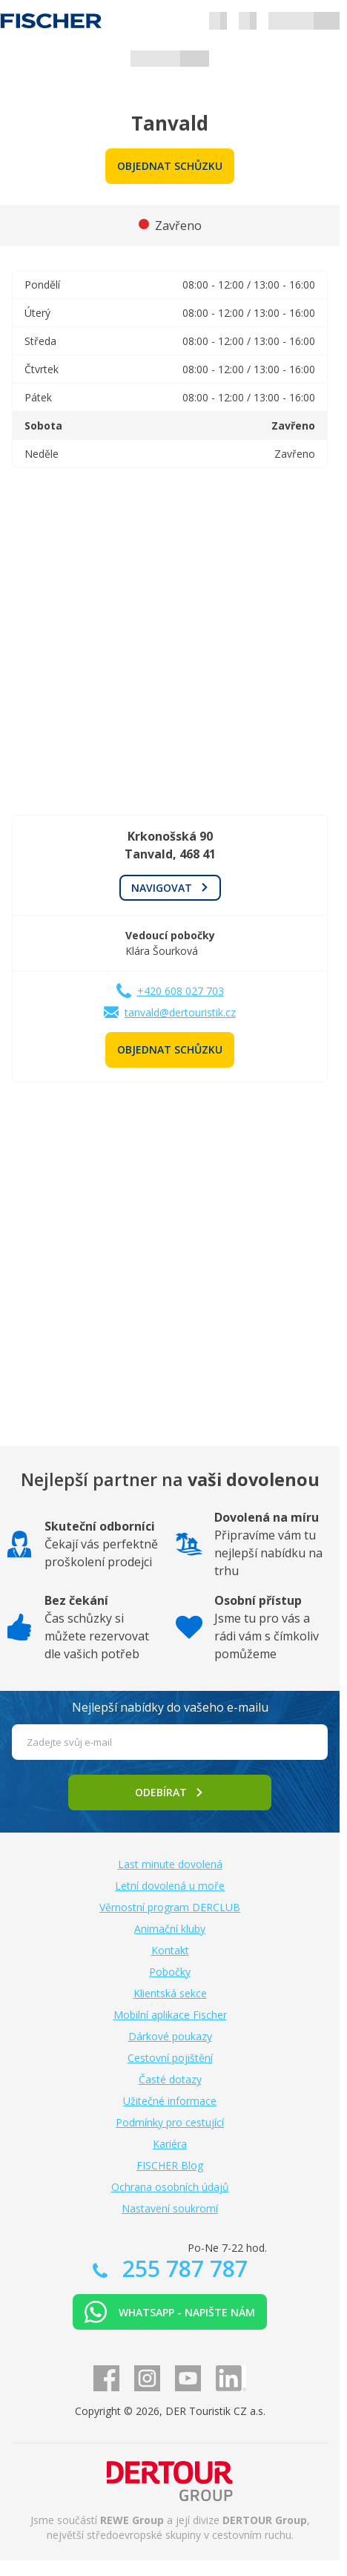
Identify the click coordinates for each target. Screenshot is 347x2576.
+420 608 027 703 (180, 991)
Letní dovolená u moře (170, 1886)
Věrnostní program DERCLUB (169, 1907)
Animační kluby (169, 1929)
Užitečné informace (170, 2101)
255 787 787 (182, 2268)
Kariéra (170, 2144)
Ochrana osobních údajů (170, 2187)
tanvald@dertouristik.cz (180, 1012)
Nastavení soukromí (170, 2208)
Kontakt (170, 1950)
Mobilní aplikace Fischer (170, 2015)
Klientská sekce (170, 1993)
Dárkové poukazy (170, 2036)
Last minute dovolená (170, 1864)
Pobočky (170, 1972)
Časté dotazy (170, 2079)
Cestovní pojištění (170, 2058)
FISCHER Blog (169, 2165)
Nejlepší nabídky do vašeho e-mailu (170, 1707)
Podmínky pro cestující (170, 2122)
